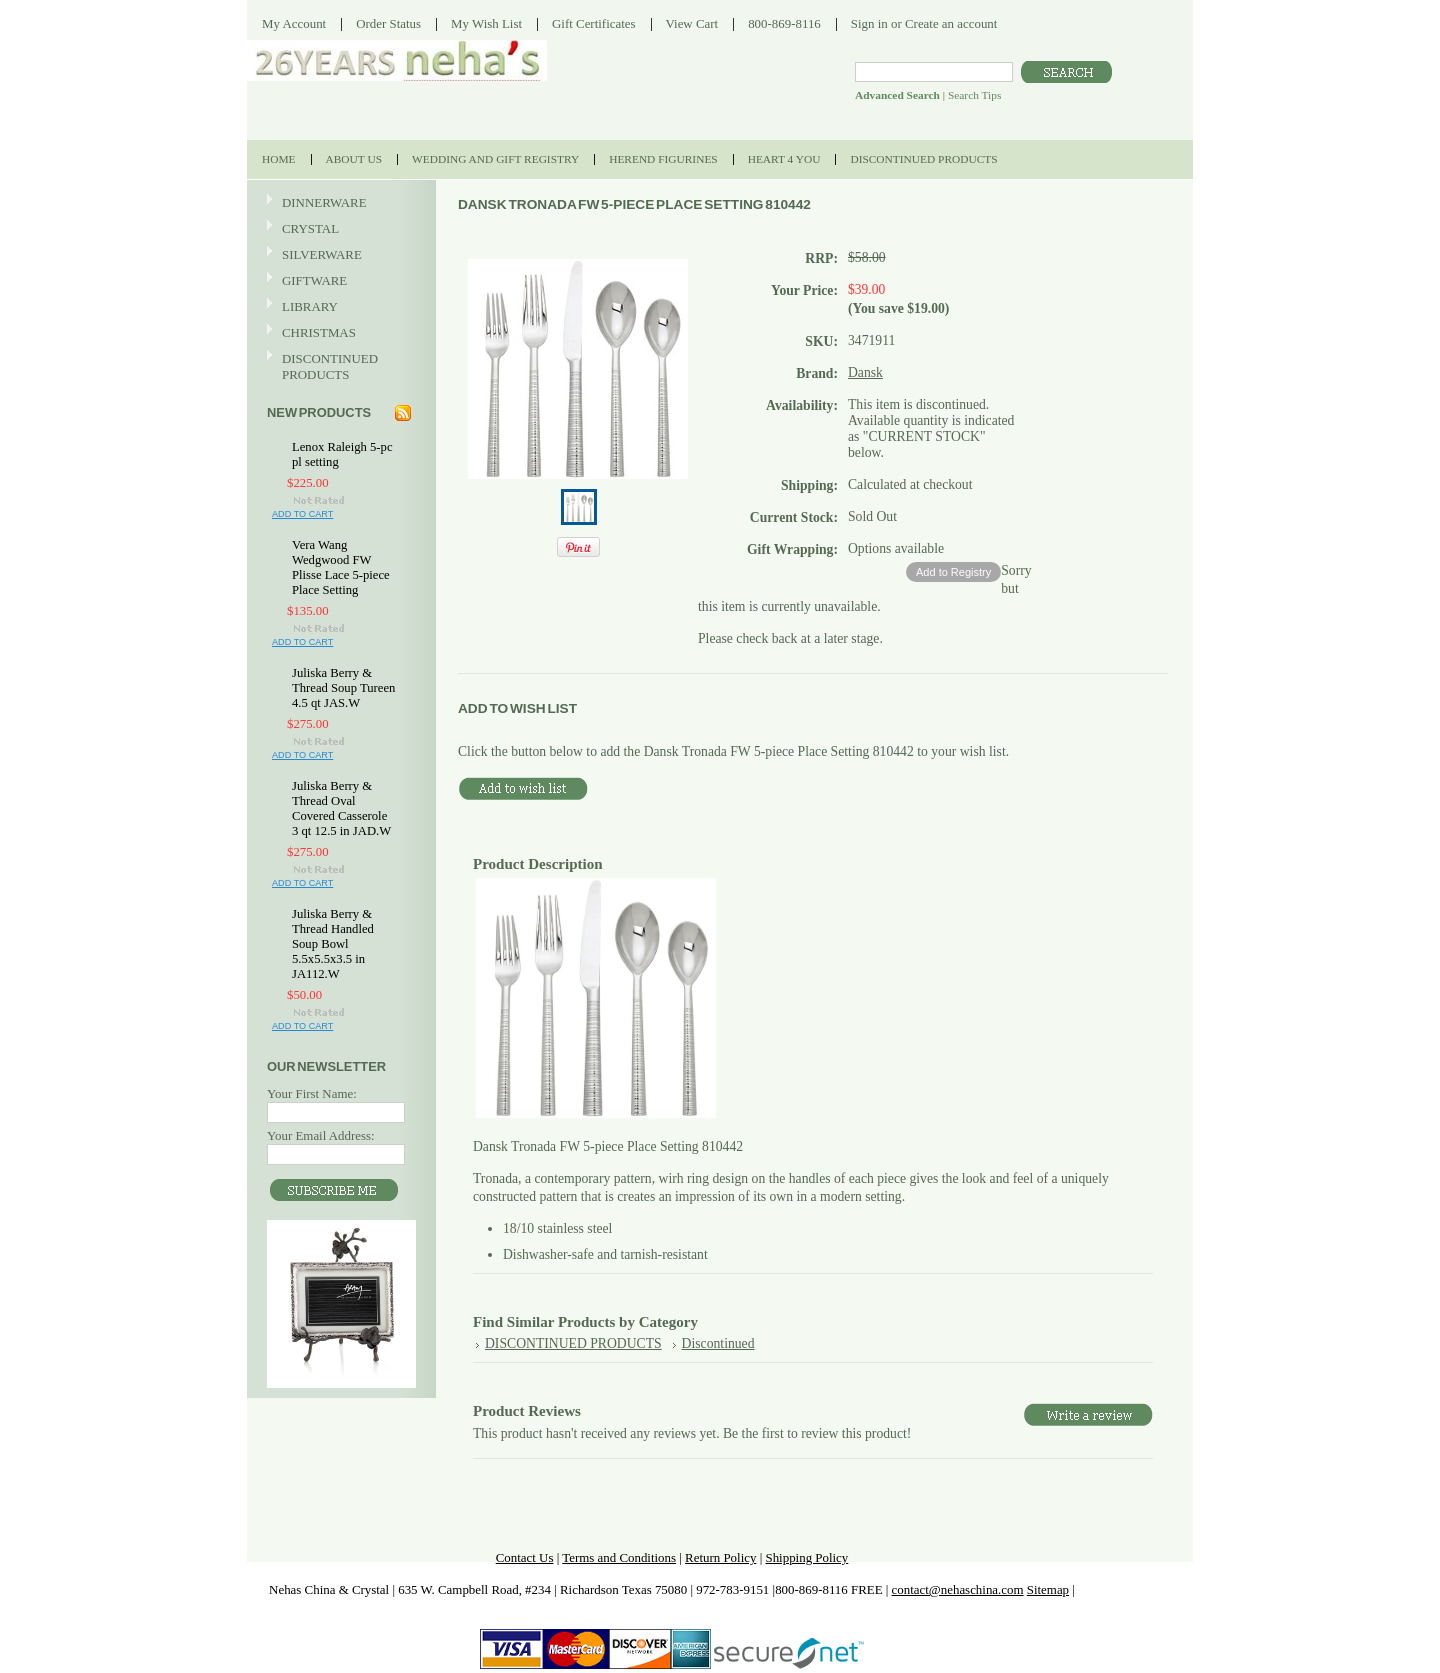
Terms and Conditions (619, 1557)
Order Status (388, 23)
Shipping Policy (806, 1557)
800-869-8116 (784, 23)
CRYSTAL (339, 229)
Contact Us (525, 1557)
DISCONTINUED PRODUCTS (339, 366)
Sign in (869, 23)
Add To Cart (302, 514)
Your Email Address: (321, 1135)
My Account (294, 23)
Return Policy (720, 1557)
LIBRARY (310, 306)
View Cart (692, 23)
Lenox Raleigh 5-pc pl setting (342, 454)
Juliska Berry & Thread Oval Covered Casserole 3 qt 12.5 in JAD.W (341, 808)
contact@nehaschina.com (958, 1589)
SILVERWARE (339, 255)
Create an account (951, 23)
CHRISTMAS (339, 333)
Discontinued (718, 1343)
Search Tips (974, 95)
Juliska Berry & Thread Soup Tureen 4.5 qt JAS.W (343, 688)
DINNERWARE (339, 203)
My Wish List (486, 23)
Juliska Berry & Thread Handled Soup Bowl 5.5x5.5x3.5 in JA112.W (333, 944)
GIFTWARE (339, 281)
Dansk (865, 372)
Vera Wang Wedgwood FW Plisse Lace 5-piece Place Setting (341, 567)
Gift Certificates (594, 23)
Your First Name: (312, 1093)
